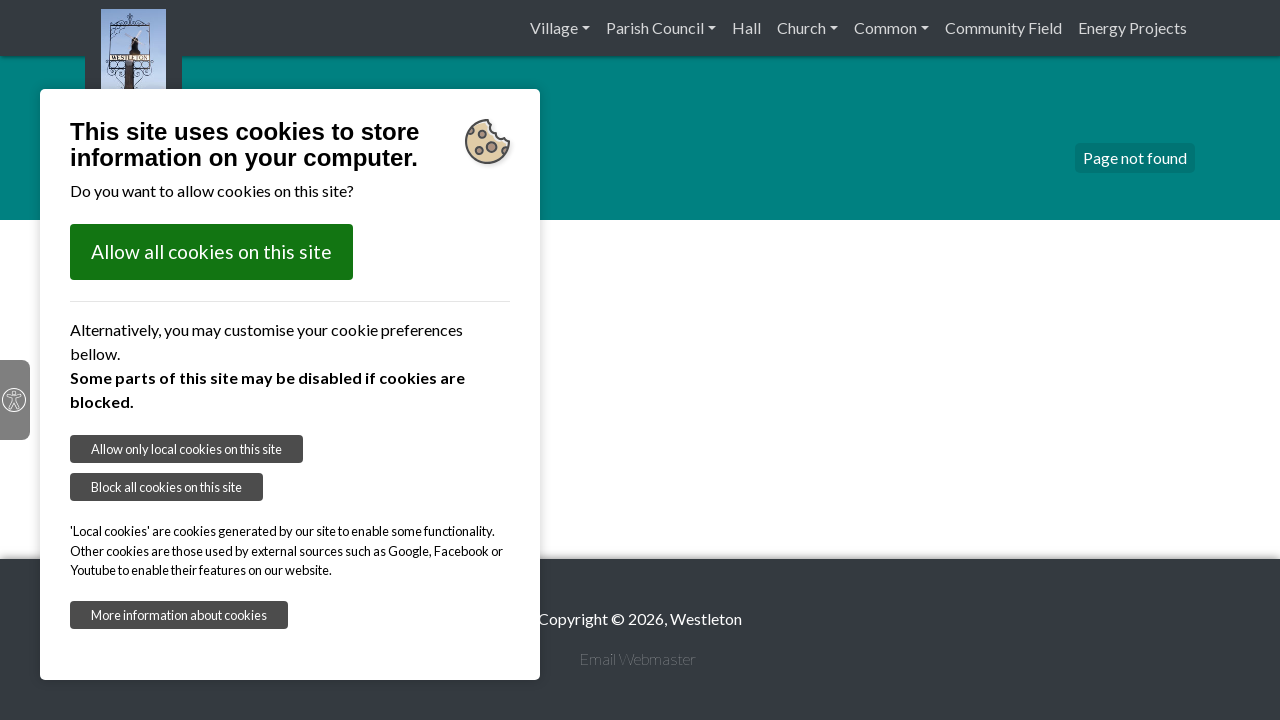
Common (885, 27)
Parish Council (655, 27)
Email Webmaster (637, 658)
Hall (746, 27)
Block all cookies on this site (166, 487)
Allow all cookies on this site (211, 251)
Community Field (1003, 27)
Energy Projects (1132, 27)
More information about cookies (179, 615)
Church (801, 27)
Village (554, 27)
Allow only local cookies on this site (186, 449)
